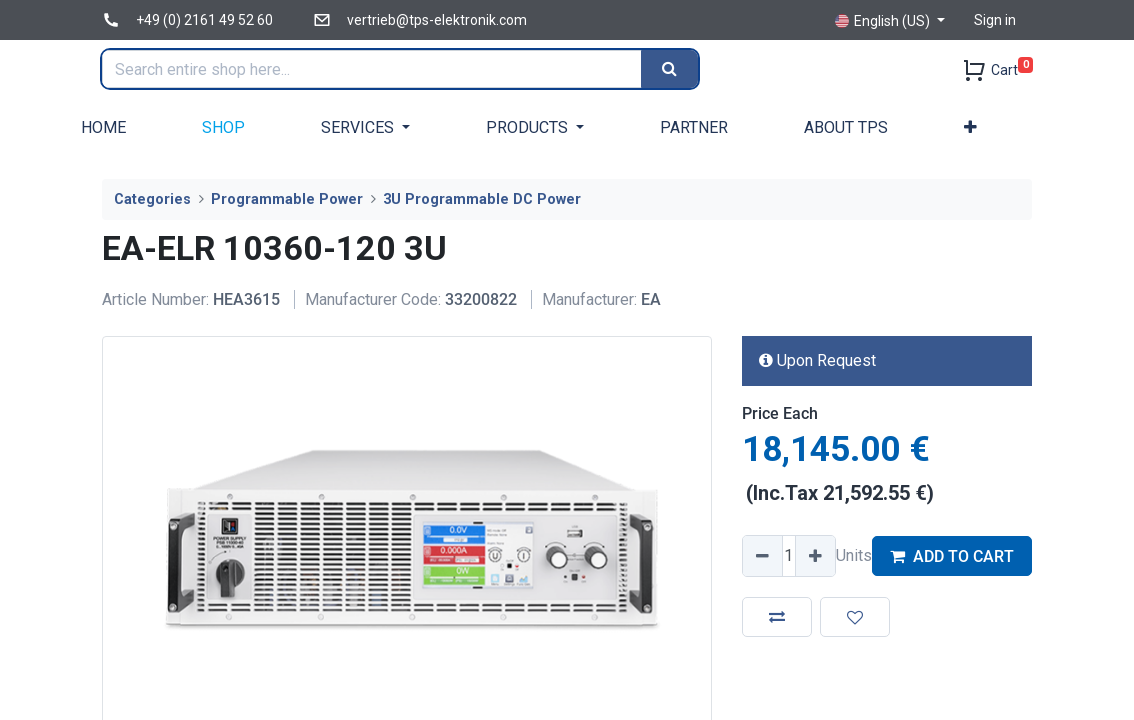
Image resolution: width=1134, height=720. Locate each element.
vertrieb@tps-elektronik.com (437, 20)
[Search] (671, 69)
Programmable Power (287, 199)
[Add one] (815, 556)
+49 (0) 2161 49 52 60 (204, 20)
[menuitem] (103, 127)
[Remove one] (763, 556)
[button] (970, 127)
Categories (152, 199)
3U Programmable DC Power (482, 199)
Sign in (995, 20)
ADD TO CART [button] (952, 556)
